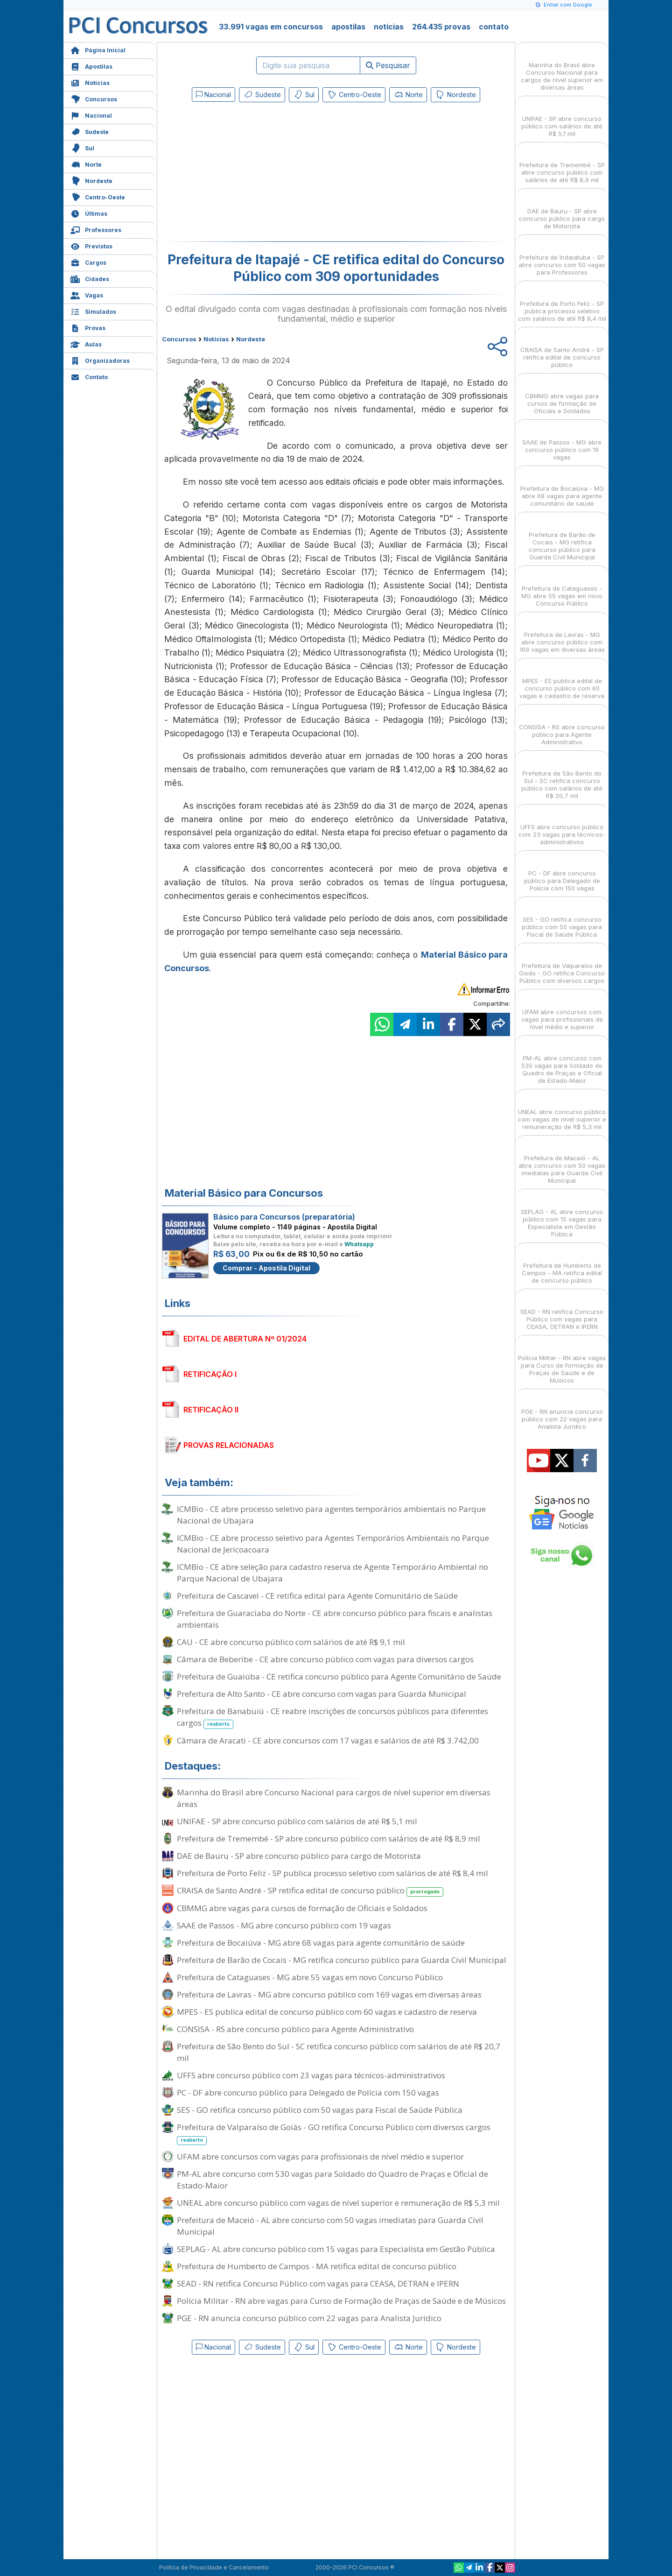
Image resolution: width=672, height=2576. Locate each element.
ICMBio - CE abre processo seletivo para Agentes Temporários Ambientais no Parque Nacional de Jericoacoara (333, 1543)
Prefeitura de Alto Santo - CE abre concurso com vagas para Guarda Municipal (321, 1693)
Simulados (93, 310)
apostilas (348, 26)
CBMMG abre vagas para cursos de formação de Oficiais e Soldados (302, 1908)
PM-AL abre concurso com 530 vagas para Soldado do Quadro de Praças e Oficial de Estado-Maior (332, 2179)
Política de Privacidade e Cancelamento (214, 2567)
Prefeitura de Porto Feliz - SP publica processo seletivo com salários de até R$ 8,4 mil (332, 1873)
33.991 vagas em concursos (271, 26)
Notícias (90, 82)
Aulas (86, 343)
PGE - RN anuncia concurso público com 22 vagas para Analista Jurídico (309, 2318)
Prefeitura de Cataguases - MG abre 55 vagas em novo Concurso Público (310, 1977)
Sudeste (89, 131)
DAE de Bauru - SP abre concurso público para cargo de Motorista (299, 1855)
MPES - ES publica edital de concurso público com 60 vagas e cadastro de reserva (327, 2011)
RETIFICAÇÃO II (210, 1409)
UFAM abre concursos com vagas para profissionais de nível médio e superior (320, 2156)
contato (494, 26)
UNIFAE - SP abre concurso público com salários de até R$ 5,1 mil (297, 1821)
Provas (87, 327)
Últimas (88, 212)
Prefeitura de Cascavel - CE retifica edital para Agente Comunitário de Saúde (317, 1595)
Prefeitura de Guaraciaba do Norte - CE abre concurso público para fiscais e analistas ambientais (334, 1619)
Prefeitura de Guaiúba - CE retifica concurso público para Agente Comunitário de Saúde (339, 1676)
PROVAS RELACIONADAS (228, 1445)
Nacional (91, 114)
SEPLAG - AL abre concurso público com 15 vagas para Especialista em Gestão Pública (336, 2249)
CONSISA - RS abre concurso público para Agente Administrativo (295, 2029)
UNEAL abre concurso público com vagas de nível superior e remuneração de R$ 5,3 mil (338, 2202)
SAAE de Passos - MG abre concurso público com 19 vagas (284, 1925)
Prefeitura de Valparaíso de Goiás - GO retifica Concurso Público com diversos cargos (333, 2133)
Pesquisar (388, 65)
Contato (89, 376)
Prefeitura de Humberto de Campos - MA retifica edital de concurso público (316, 2266)
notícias (389, 26)
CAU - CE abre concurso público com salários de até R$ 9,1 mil (291, 1642)
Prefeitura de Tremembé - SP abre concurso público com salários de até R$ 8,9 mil (328, 1838)
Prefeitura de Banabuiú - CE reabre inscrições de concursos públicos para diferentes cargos (332, 1717)
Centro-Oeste (97, 196)
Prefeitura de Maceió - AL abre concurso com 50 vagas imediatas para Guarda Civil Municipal (330, 2226)
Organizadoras (100, 359)
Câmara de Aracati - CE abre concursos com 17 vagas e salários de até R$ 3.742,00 (328, 1740)
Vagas (86, 294)
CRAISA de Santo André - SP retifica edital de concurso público (310, 1891)
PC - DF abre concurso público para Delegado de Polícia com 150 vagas (308, 2092)
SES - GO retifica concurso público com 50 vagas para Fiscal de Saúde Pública (319, 2109)
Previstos (91, 245)
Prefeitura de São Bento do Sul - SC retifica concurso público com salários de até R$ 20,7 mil (338, 2052)
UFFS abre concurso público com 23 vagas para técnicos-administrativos (311, 2075)
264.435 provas (441, 26)
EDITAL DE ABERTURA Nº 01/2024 (245, 1338)
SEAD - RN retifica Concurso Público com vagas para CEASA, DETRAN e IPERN (318, 2283)
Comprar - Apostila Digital (266, 1268)
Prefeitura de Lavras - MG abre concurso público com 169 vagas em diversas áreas (329, 1994)
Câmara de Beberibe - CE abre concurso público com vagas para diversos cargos (325, 1659)
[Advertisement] (260, 173)
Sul (82, 147)
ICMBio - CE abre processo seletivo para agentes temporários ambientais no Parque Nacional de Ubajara (331, 1514)
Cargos (88, 261)
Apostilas (91, 65)
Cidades (89, 278)
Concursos (93, 98)
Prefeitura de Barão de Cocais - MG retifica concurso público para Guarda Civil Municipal (341, 1960)
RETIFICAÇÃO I (210, 1374)
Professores (95, 229)
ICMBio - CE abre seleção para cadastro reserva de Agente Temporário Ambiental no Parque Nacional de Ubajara (332, 1572)
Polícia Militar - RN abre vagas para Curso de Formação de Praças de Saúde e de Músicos (341, 2300)
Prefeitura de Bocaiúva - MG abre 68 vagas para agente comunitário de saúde (321, 1942)
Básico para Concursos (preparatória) (284, 1216)
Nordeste (91, 180)
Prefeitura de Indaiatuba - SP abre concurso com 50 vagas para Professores (561, 256)
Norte (86, 163)
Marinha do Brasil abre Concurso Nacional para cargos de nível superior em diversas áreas (333, 1798)
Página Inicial (98, 49)
